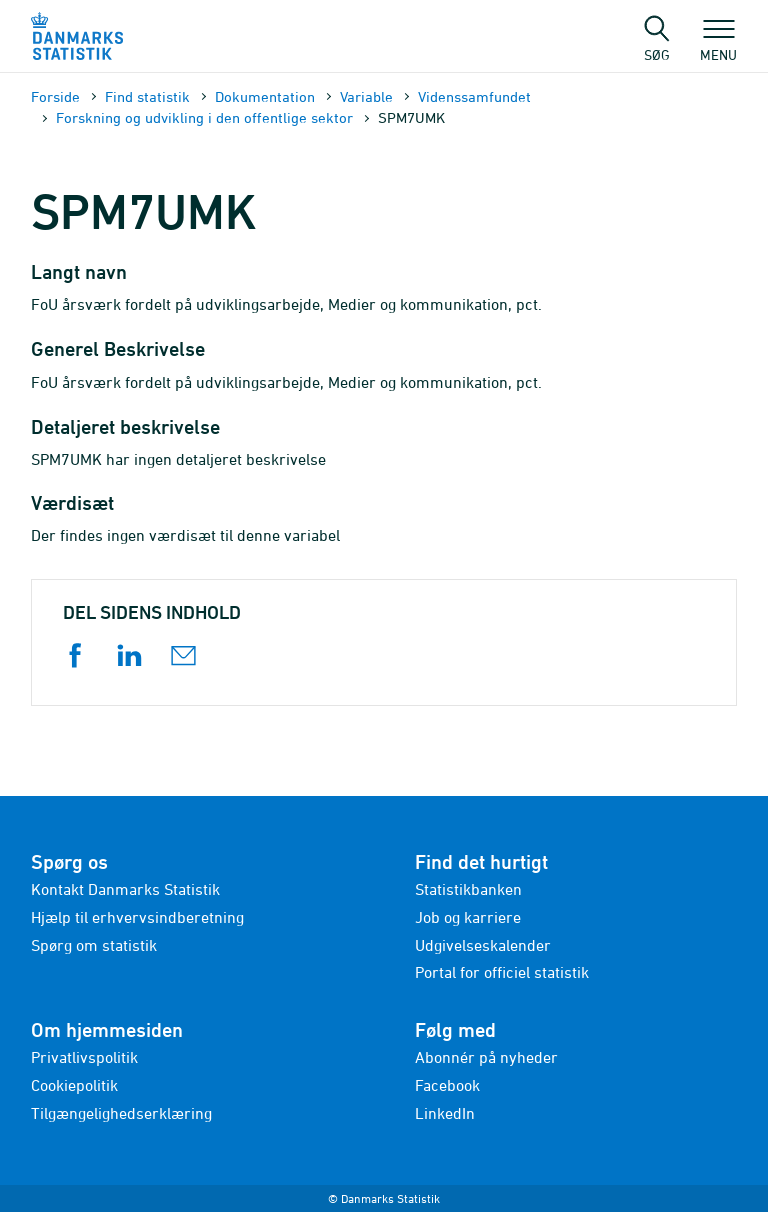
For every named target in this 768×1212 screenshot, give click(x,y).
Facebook (447, 1085)
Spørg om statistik (94, 945)
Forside (55, 96)
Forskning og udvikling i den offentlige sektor (204, 117)
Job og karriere (468, 917)
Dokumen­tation (265, 96)
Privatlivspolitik (84, 1057)
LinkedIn (445, 1113)
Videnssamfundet (474, 96)
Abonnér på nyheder (486, 1057)
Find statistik (147, 96)
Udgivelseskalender (483, 945)
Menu (718, 45)
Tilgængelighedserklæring (121, 1113)
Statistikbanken (468, 889)
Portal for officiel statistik (502, 972)
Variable (366, 96)
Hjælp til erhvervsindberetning (137, 917)
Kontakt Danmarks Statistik (125, 889)
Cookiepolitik (74, 1085)
